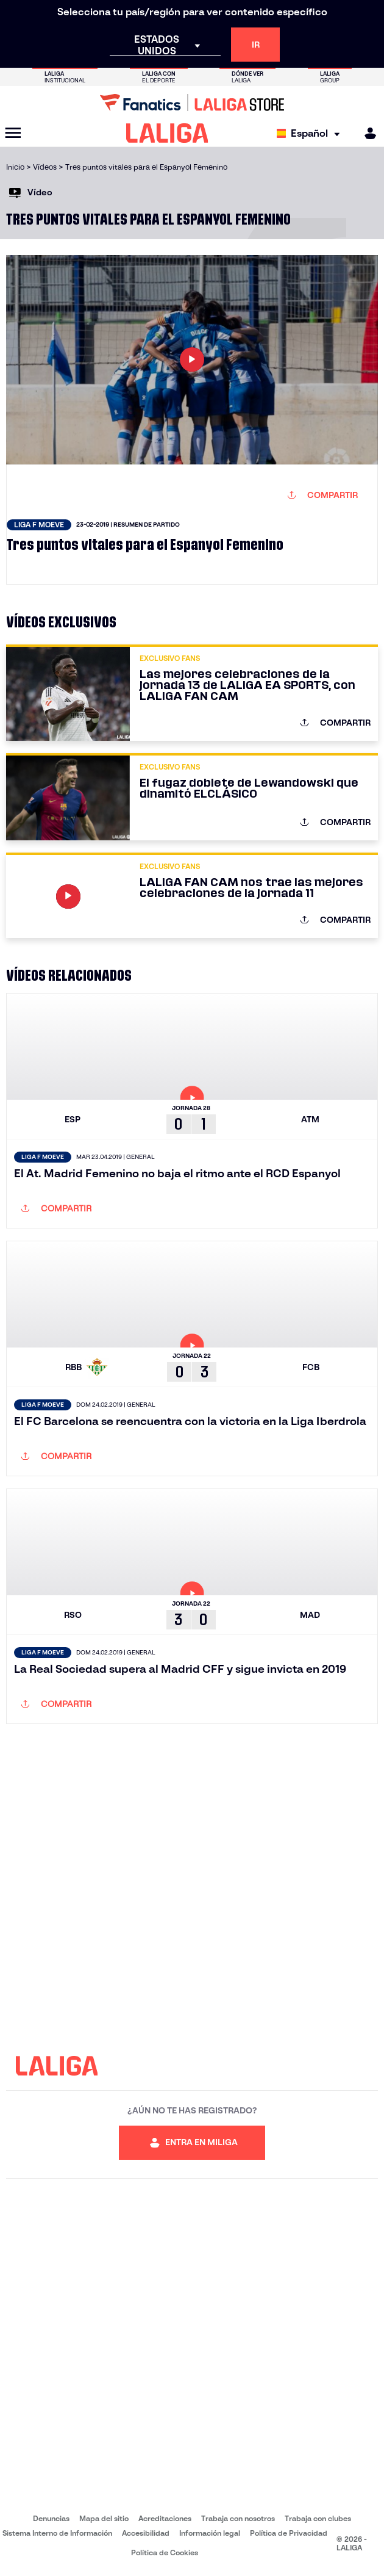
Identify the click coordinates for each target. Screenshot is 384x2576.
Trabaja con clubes (318, 2518)
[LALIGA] (167, 133)
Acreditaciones (164, 2518)
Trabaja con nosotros (238, 2518)
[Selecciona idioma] (311, 133)
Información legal (209, 2533)
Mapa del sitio (104, 2518)
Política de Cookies (164, 2552)
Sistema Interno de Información (57, 2533)
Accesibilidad (145, 2533)
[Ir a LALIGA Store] (192, 102)
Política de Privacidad (288, 2533)
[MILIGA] (366, 133)
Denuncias (51, 2518)
